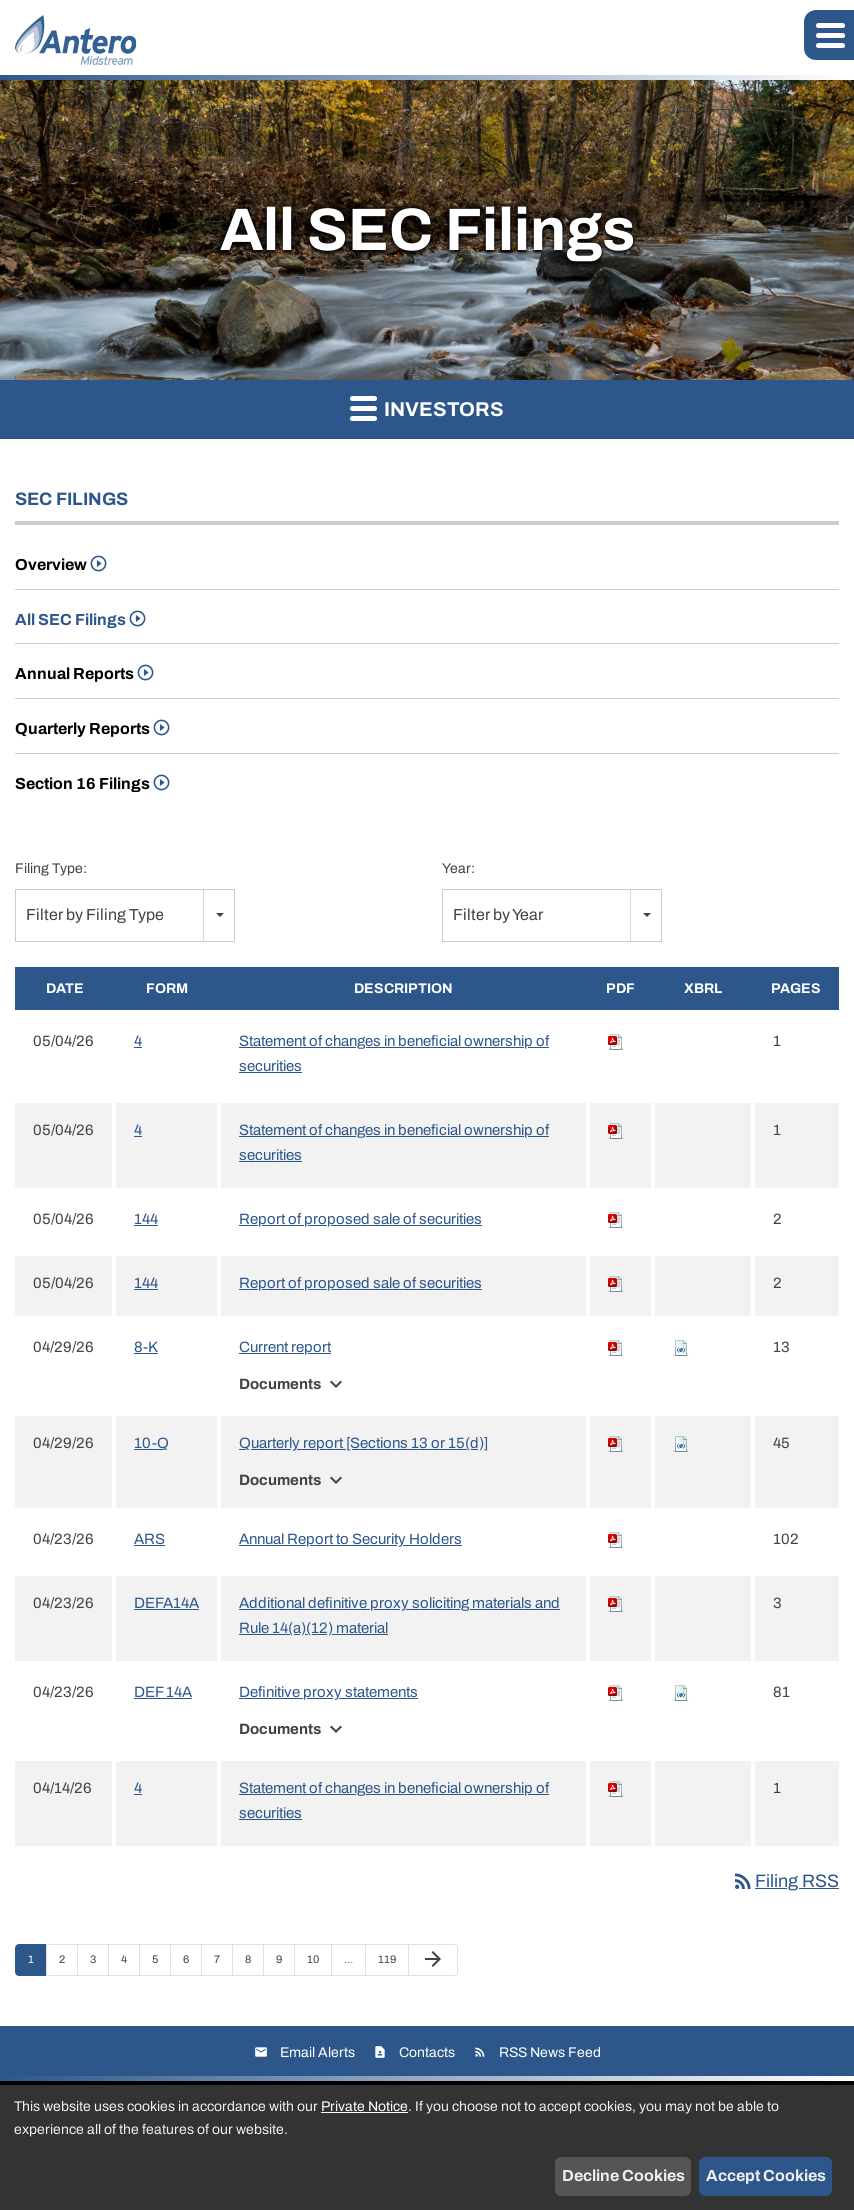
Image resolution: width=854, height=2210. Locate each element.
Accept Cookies (766, 2175)
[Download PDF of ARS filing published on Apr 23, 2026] (616, 1539)
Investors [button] (427, 407)
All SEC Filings (70, 619)
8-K (146, 1347)
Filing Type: (51, 868)
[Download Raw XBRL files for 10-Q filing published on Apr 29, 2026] (681, 1443)
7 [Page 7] (223, 1964)
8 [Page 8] (254, 1964)
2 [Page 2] (68, 1964)
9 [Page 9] (285, 1964)
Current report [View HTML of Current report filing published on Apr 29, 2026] (285, 1347)
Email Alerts (317, 2052)
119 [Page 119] (389, 1964)
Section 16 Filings (82, 783)
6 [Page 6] (192, 1964)
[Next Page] (433, 1960)
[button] (829, 35)
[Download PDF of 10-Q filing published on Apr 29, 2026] (616, 1443)
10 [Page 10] (318, 1964)
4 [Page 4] (130, 1964)
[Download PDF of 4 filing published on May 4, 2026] (616, 1041)
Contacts (427, 2052)
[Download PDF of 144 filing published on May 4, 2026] (616, 1219)
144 (146, 1219)
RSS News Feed (550, 2052)
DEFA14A (166, 1603)
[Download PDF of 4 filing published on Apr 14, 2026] (616, 1788)
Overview (51, 564)
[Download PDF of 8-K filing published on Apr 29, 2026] (616, 1347)
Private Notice (364, 2106)
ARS (149, 1539)
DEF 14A (163, 1692)
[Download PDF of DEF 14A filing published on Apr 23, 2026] (616, 1692)
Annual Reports (74, 673)
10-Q (151, 1443)
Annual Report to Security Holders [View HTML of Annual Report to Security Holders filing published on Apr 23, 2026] (350, 1539)
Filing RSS (785, 1881)
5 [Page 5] (161, 1964)
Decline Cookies (623, 2175)
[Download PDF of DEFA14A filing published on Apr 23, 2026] (616, 1603)
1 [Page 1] (37, 1964)
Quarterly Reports (82, 728)
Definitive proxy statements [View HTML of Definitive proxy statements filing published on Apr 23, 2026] (328, 1692)
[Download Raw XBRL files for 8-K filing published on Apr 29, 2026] (681, 1347)
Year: (458, 868)
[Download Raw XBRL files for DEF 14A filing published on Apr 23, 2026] (681, 1692)
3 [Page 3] (99, 1964)
